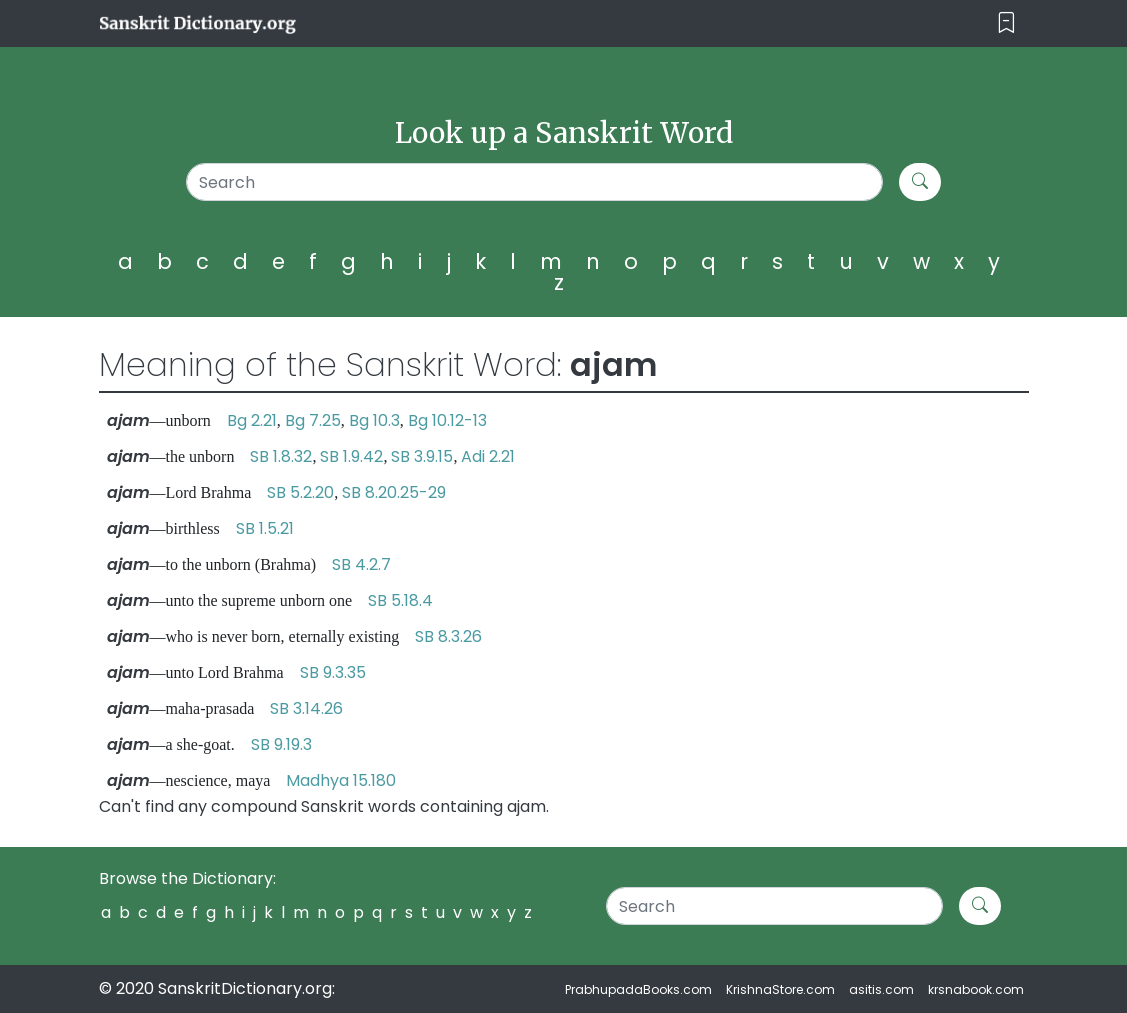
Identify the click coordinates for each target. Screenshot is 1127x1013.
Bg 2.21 (252, 420)
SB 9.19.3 (281, 744)
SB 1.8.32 (281, 456)
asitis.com (881, 989)
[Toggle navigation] (1006, 23)
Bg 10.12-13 (447, 420)
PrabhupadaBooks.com (638, 989)
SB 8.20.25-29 (394, 492)
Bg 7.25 (313, 420)
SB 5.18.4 (400, 600)
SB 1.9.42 (351, 456)
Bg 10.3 (374, 420)
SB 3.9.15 (422, 456)
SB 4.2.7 (361, 564)
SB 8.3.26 (448, 636)
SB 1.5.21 (265, 528)
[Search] (535, 182)
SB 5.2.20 (300, 492)
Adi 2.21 (488, 456)
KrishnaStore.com (780, 989)
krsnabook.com (976, 989)
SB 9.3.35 (333, 672)
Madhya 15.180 (341, 780)
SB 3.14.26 (306, 708)
